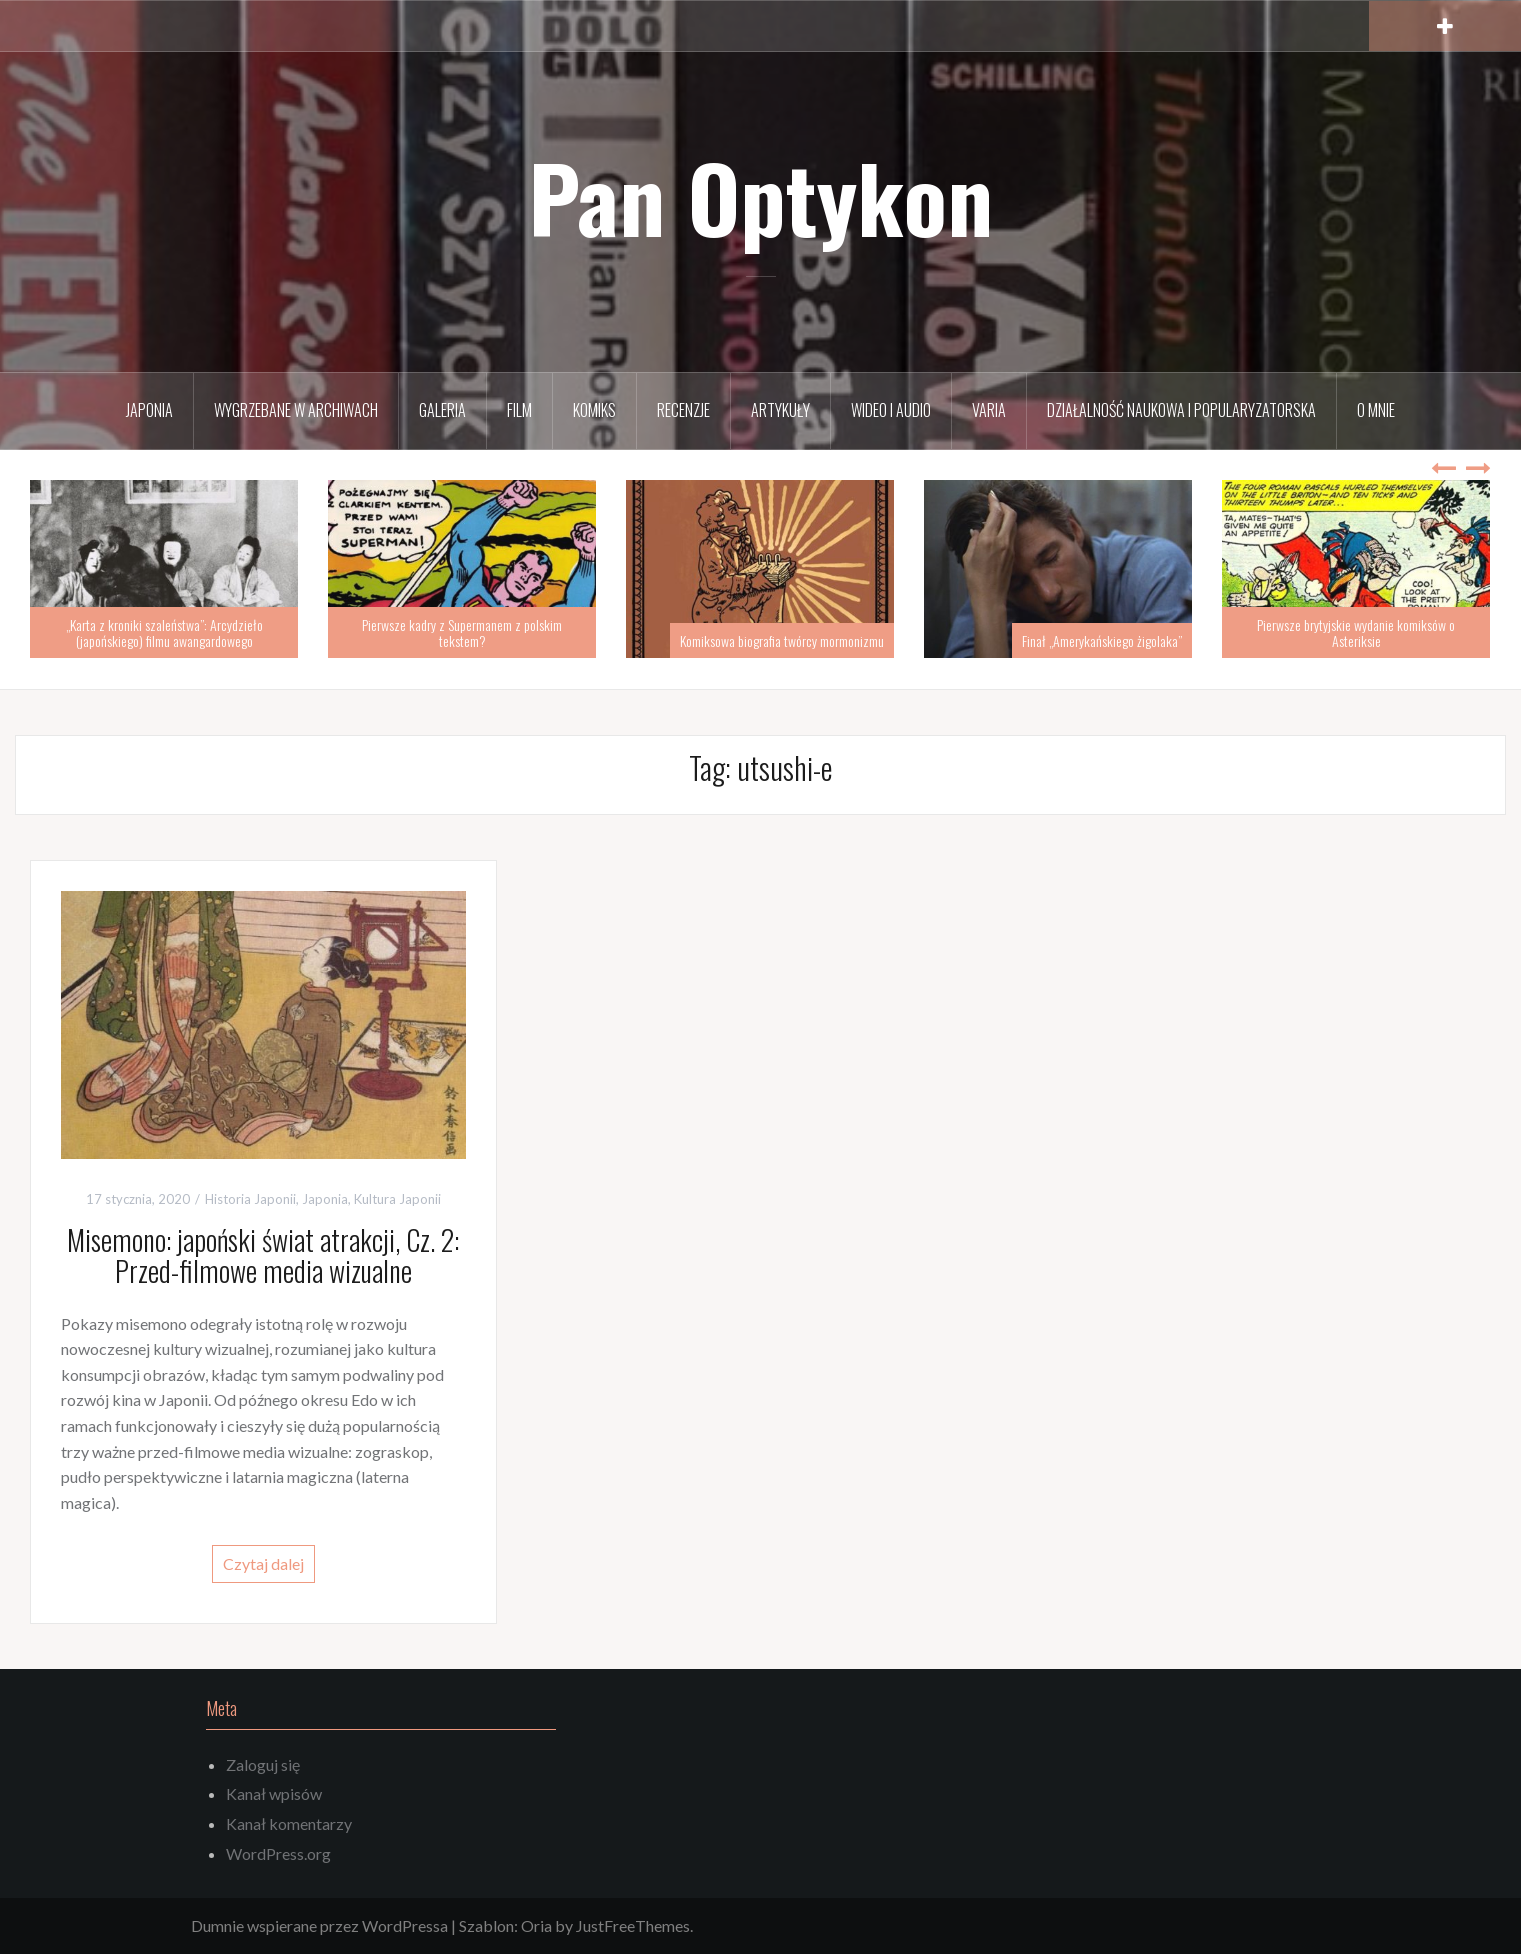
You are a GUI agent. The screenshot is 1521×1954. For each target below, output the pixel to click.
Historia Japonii (250, 1199)
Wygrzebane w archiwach (296, 410)
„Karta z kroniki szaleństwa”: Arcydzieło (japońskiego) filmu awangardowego (164, 632)
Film (519, 410)
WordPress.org (278, 1853)
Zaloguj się (263, 1764)
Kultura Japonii (397, 1199)
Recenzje (683, 410)
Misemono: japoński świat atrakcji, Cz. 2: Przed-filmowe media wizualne (263, 1255)
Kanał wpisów (274, 1793)
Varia (989, 410)
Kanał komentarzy (289, 1823)
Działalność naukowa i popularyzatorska (1181, 410)
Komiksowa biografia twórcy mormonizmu (782, 640)
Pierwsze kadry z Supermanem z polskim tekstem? (462, 632)
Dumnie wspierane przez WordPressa (319, 1925)
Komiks (594, 410)
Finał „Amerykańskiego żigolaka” (1102, 640)
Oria (536, 1925)
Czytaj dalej (263, 1563)
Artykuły (780, 410)
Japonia (149, 410)
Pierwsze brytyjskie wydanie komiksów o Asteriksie (1356, 632)
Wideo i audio (891, 410)
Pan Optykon (761, 196)
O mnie (1376, 410)
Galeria (442, 410)
